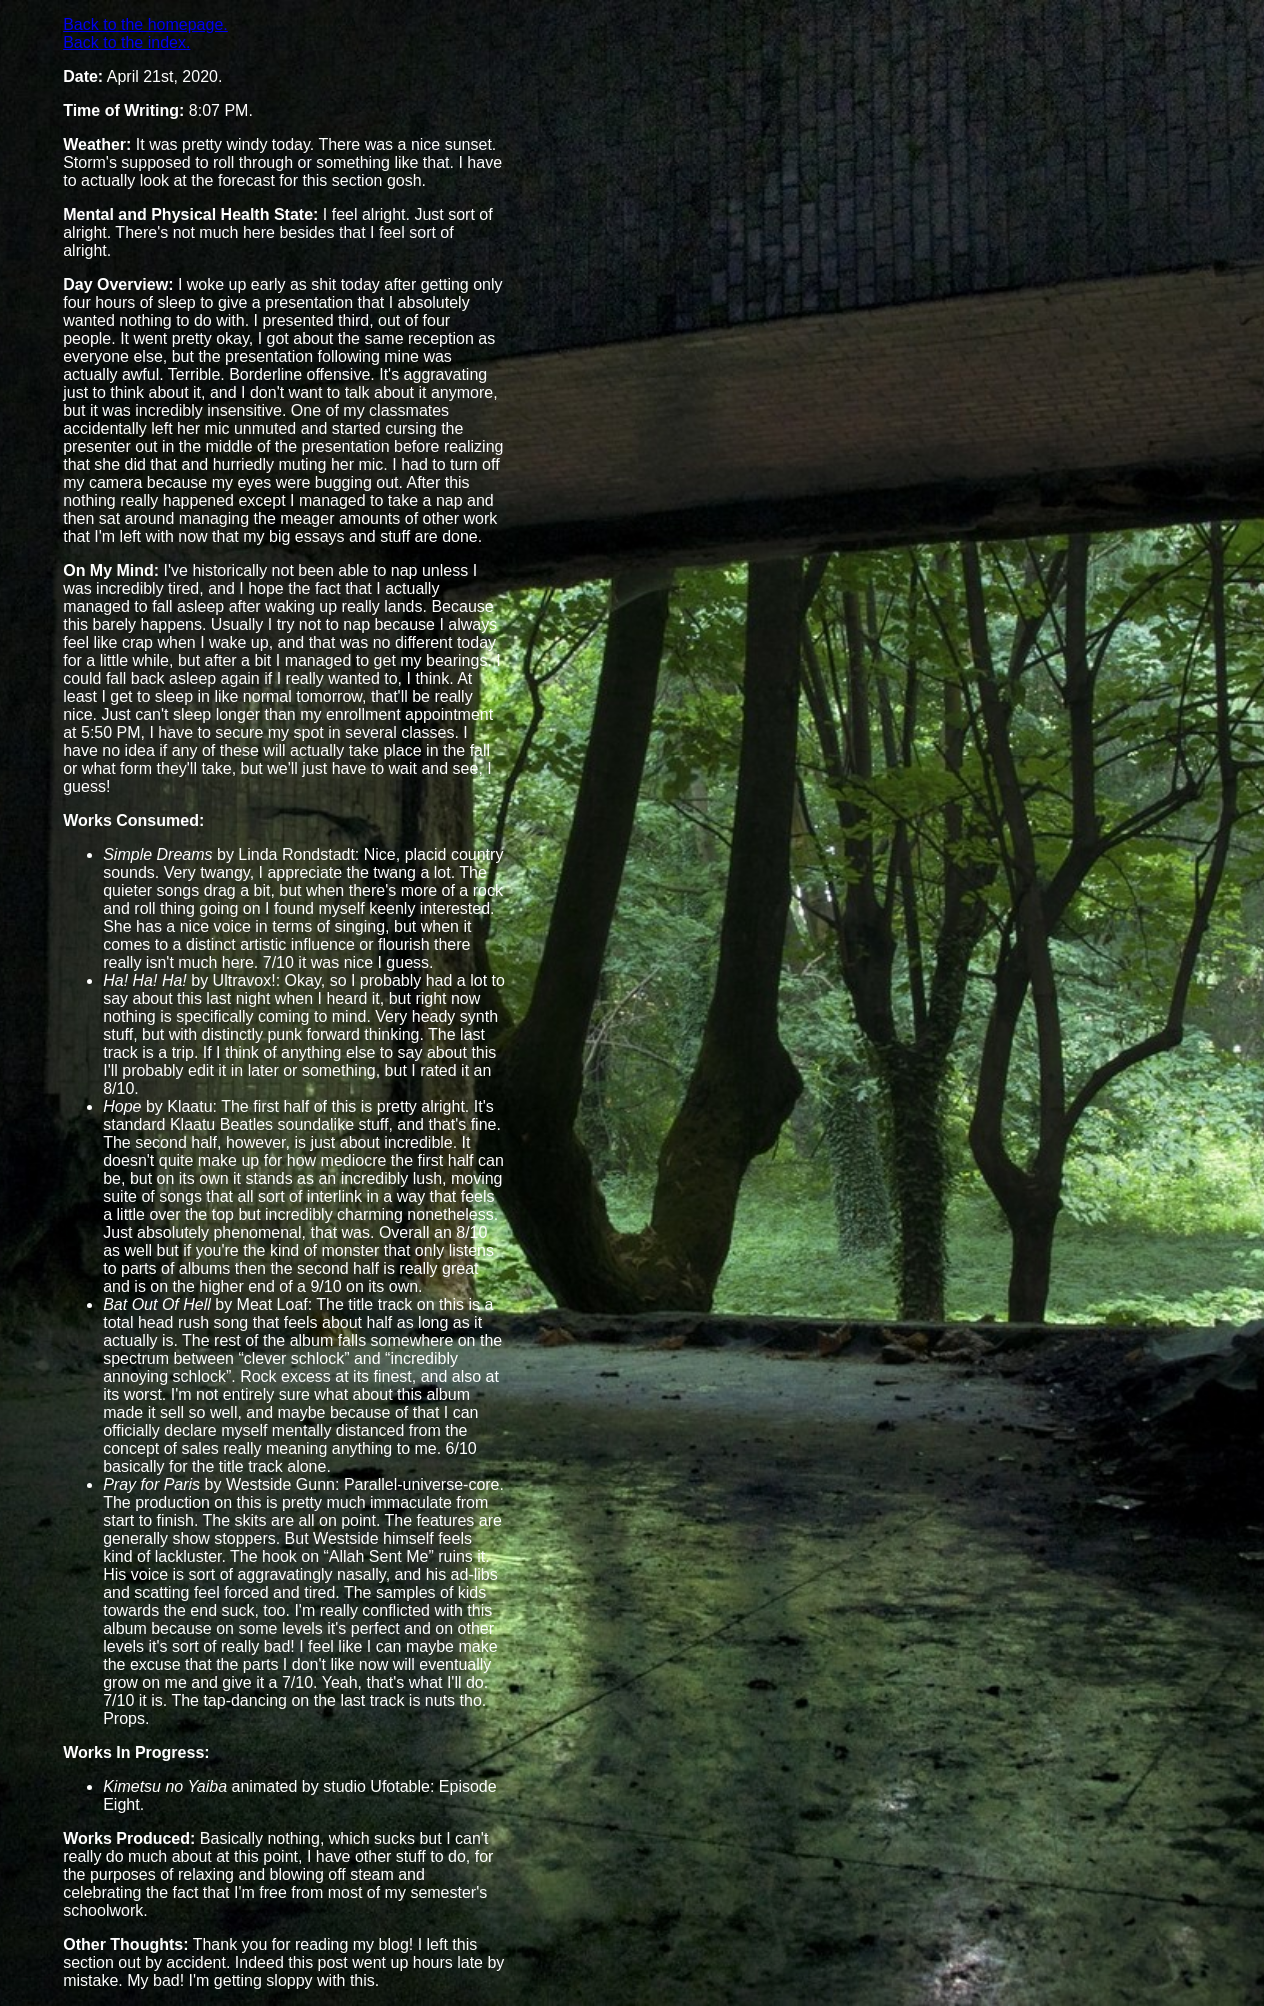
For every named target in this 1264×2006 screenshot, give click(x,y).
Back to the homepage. (145, 24)
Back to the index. (126, 42)
